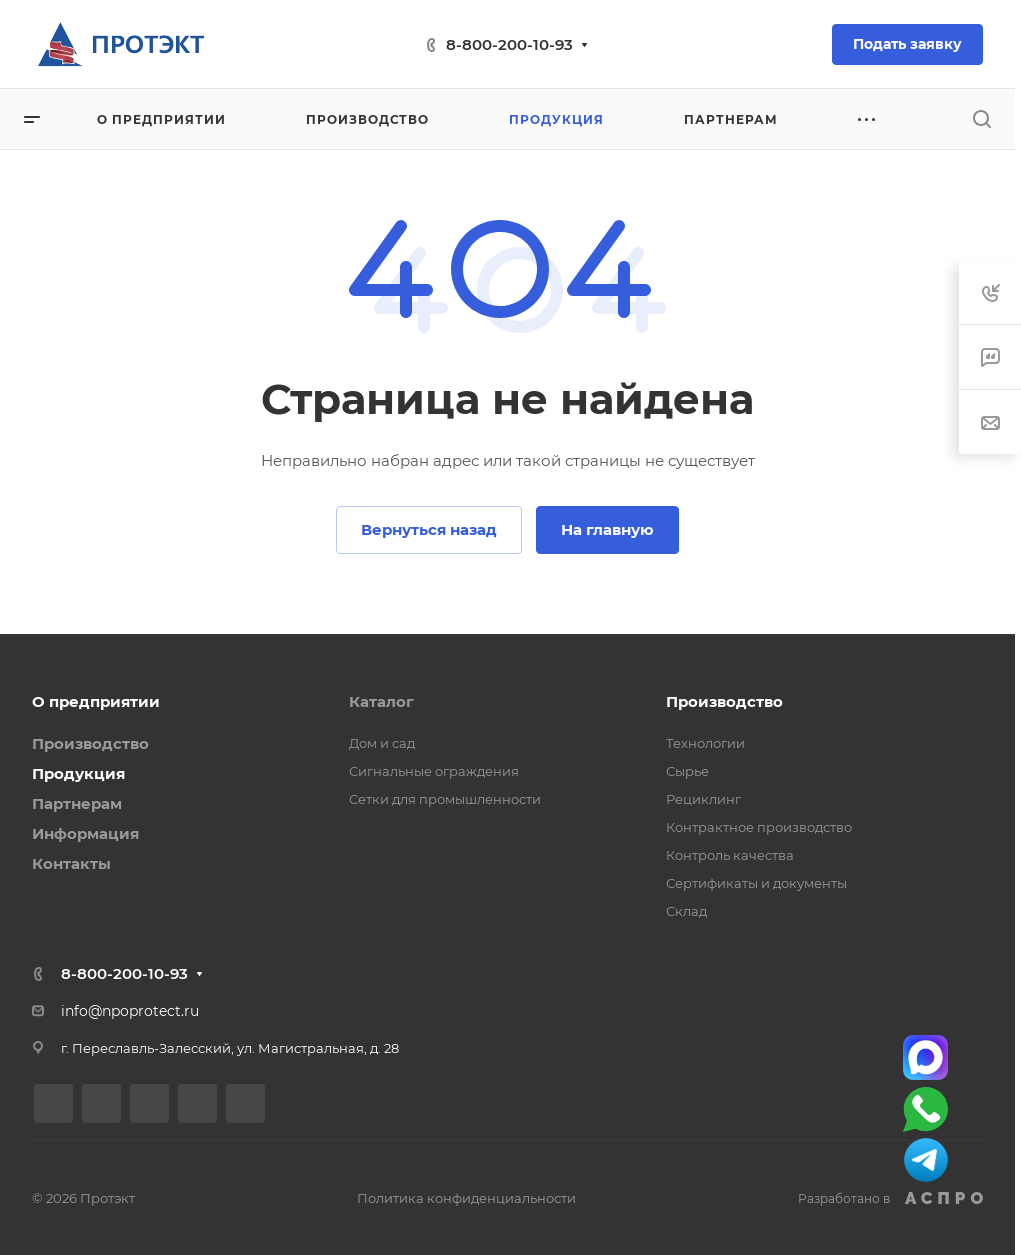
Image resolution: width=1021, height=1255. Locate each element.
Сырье (687, 771)
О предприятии (96, 701)
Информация (85, 833)
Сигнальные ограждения (434, 771)
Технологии (705, 743)
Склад (686, 911)
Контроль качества (730, 855)
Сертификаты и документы (756, 883)
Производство (90, 743)
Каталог (381, 701)
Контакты (71, 863)
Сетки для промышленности (445, 799)
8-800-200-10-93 (509, 44)
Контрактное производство (759, 827)
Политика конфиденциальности (466, 1198)
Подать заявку (907, 44)
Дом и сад (382, 743)
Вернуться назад (429, 529)
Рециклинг (703, 799)
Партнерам (77, 803)
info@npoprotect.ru (130, 1011)
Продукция (78, 773)
